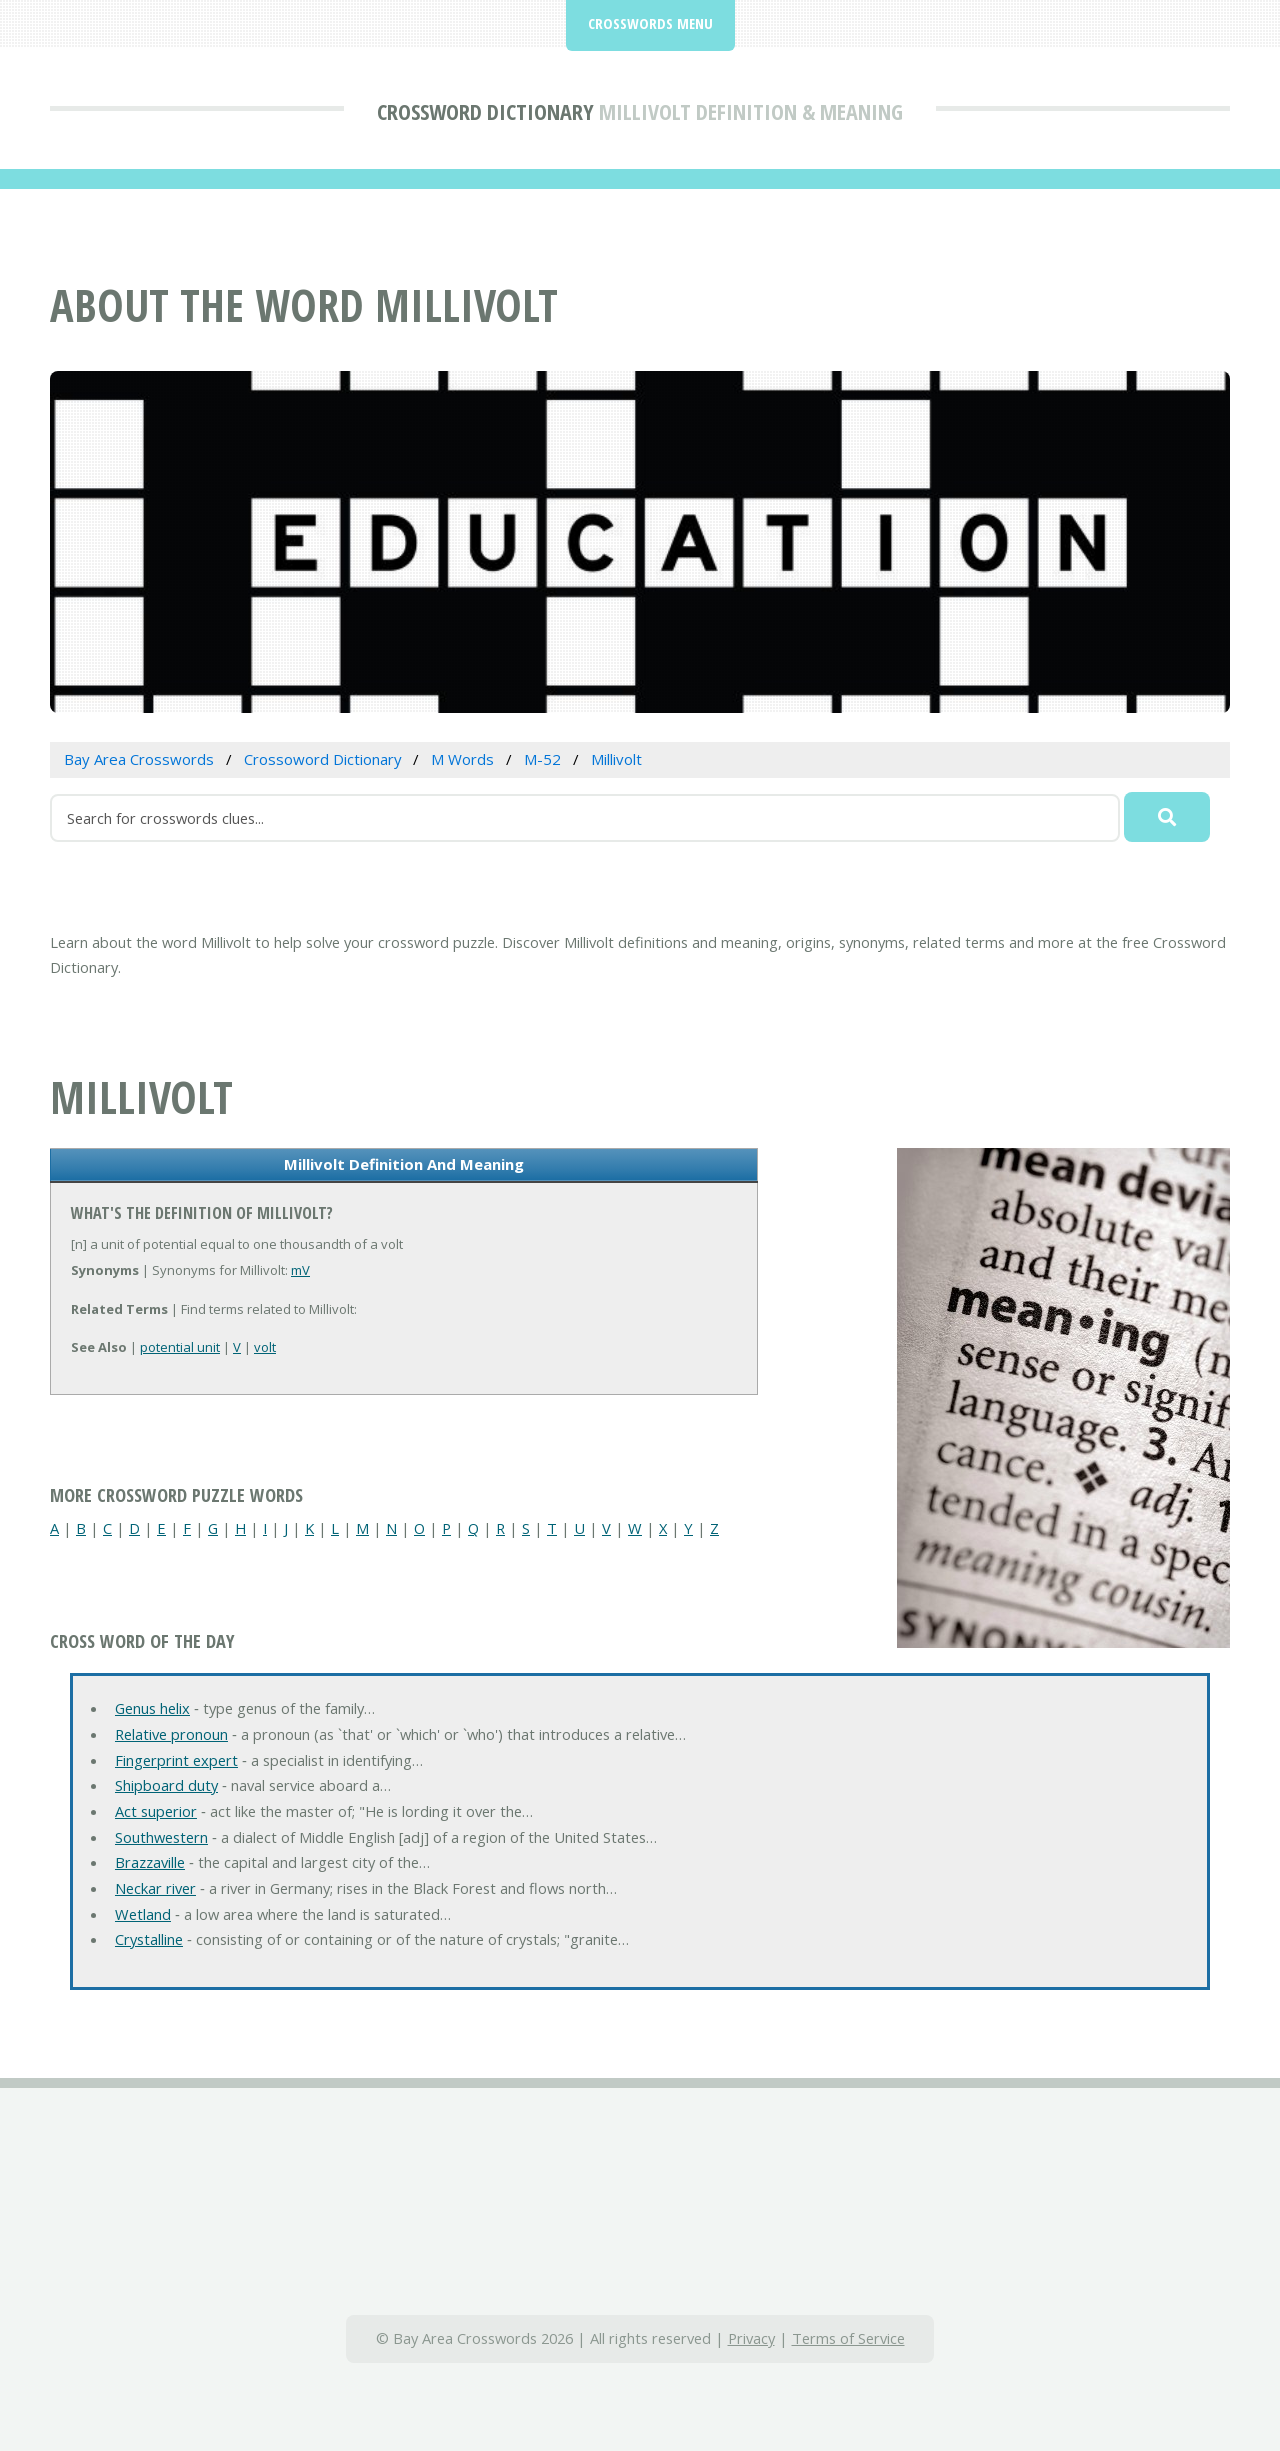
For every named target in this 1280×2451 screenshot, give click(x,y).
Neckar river (155, 1888)
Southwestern (161, 1837)
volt (265, 1347)
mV (300, 1270)
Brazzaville (150, 1862)
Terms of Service (848, 2338)
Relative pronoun (171, 1734)
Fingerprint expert (176, 1760)
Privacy (751, 2338)
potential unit (180, 1347)
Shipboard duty (166, 1785)
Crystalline (149, 1939)
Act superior (156, 1811)
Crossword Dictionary (485, 111)
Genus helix (152, 1708)
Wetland (143, 1914)
